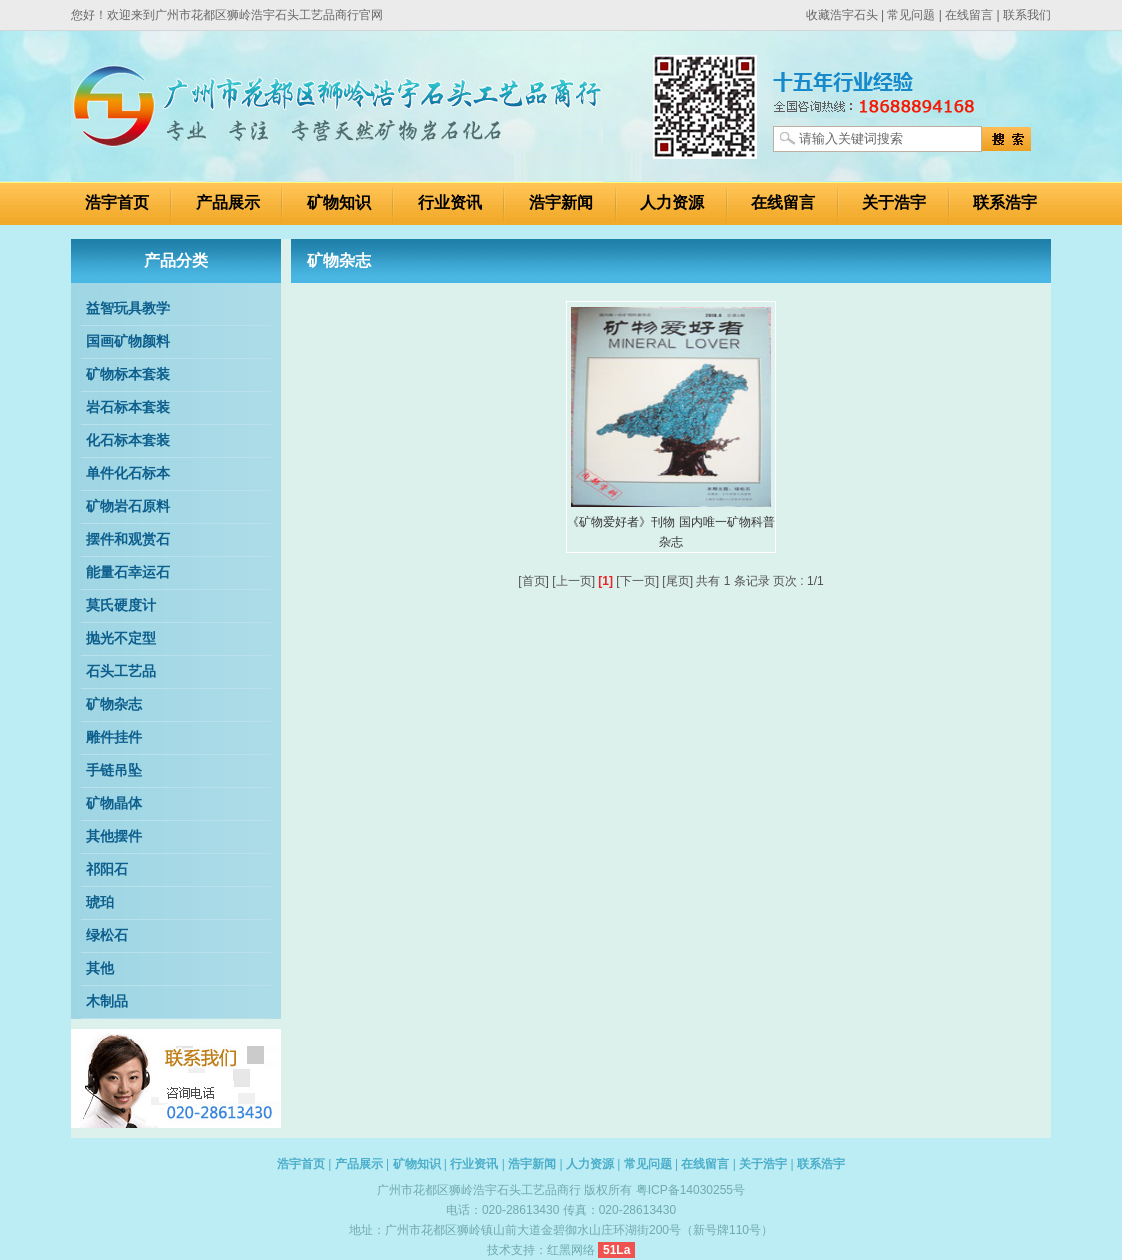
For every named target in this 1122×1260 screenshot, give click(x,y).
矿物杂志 (114, 704)
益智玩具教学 (128, 308)
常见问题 (911, 15)
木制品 (107, 1001)
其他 (100, 968)
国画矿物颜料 (128, 341)
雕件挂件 (114, 737)
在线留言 (969, 15)
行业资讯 (450, 202)
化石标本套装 (128, 440)
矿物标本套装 (128, 374)
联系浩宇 (1005, 202)
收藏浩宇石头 (842, 15)
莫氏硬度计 (121, 605)
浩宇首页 (117, 202)
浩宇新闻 (561, 202)
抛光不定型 (121, 638)
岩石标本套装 (128, 407)
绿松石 (107, 935)
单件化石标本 (128, 473)
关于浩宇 (894, 202)
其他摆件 (114, 836)
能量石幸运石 (128, 572)
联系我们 (1027, 15)
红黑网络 (571, 1250)
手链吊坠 (114, 770)
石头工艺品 (121, 671)
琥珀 (100, 902)
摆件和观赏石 (128, 539)
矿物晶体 (114, 803)
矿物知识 (339, 202)
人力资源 (672, 202)
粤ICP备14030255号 (690, 1190)
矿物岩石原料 (128, 506)
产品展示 (228, 202)
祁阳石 (107, 869)
